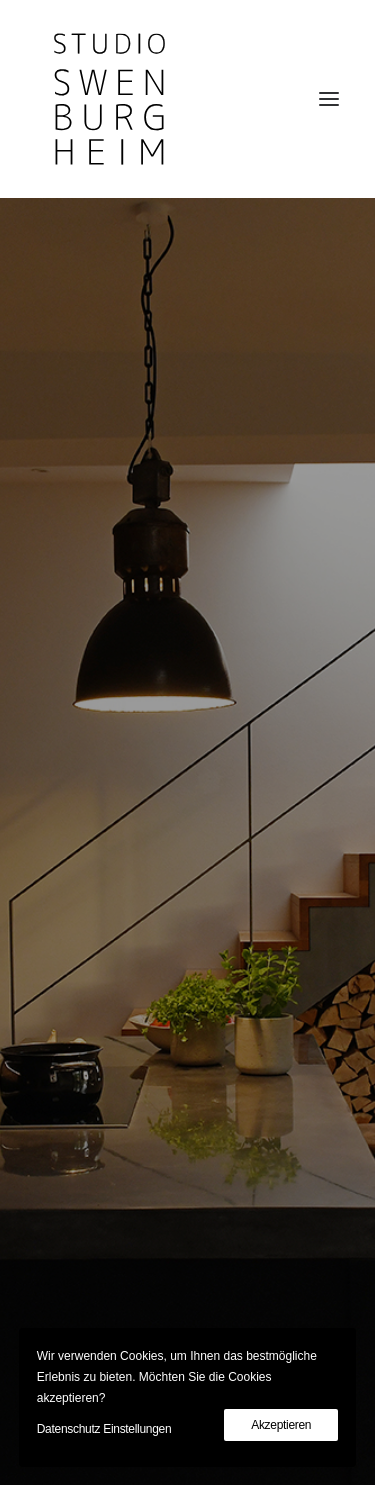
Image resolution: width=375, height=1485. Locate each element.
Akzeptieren (281, 1425)
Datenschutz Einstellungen (104, 1429)
